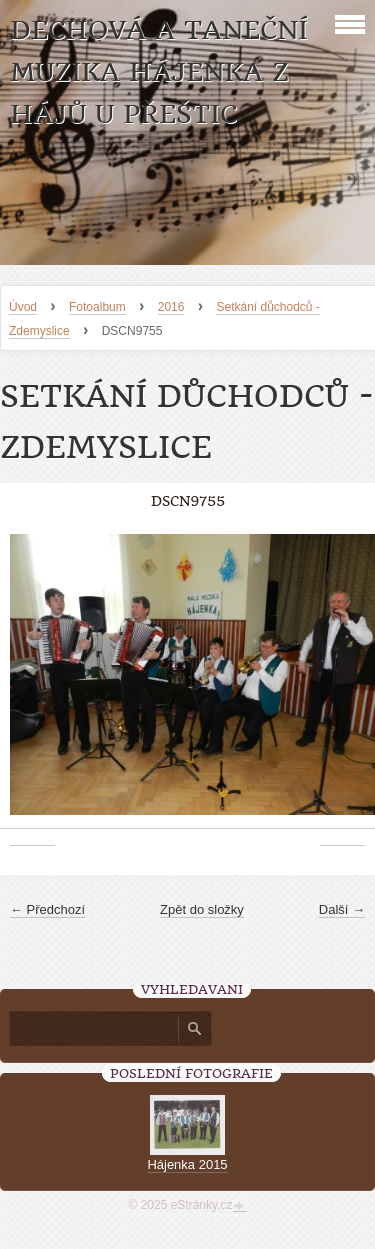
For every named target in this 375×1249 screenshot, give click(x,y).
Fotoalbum (97, 307)
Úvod (23, 307)
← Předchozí (47, 909)
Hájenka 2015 (187, 1164)
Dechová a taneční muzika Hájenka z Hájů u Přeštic (159, 72)
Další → (342, 909)
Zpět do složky (202, 909)
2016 (171, 307)
